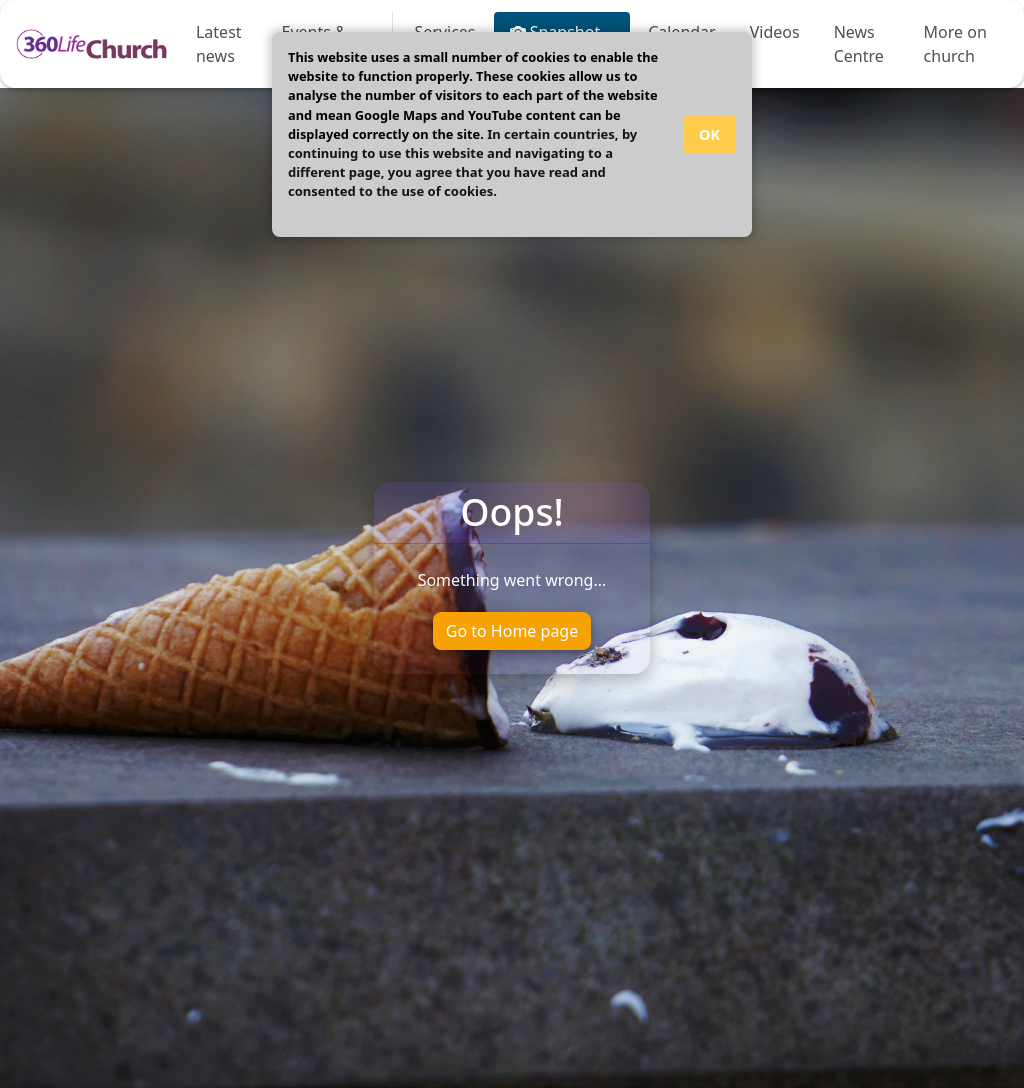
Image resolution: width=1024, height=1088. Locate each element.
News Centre (859, 44)
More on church (955, 44)
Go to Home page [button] (512, 631)
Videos (775, 32)
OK (709, 134)
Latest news (219, 44)
